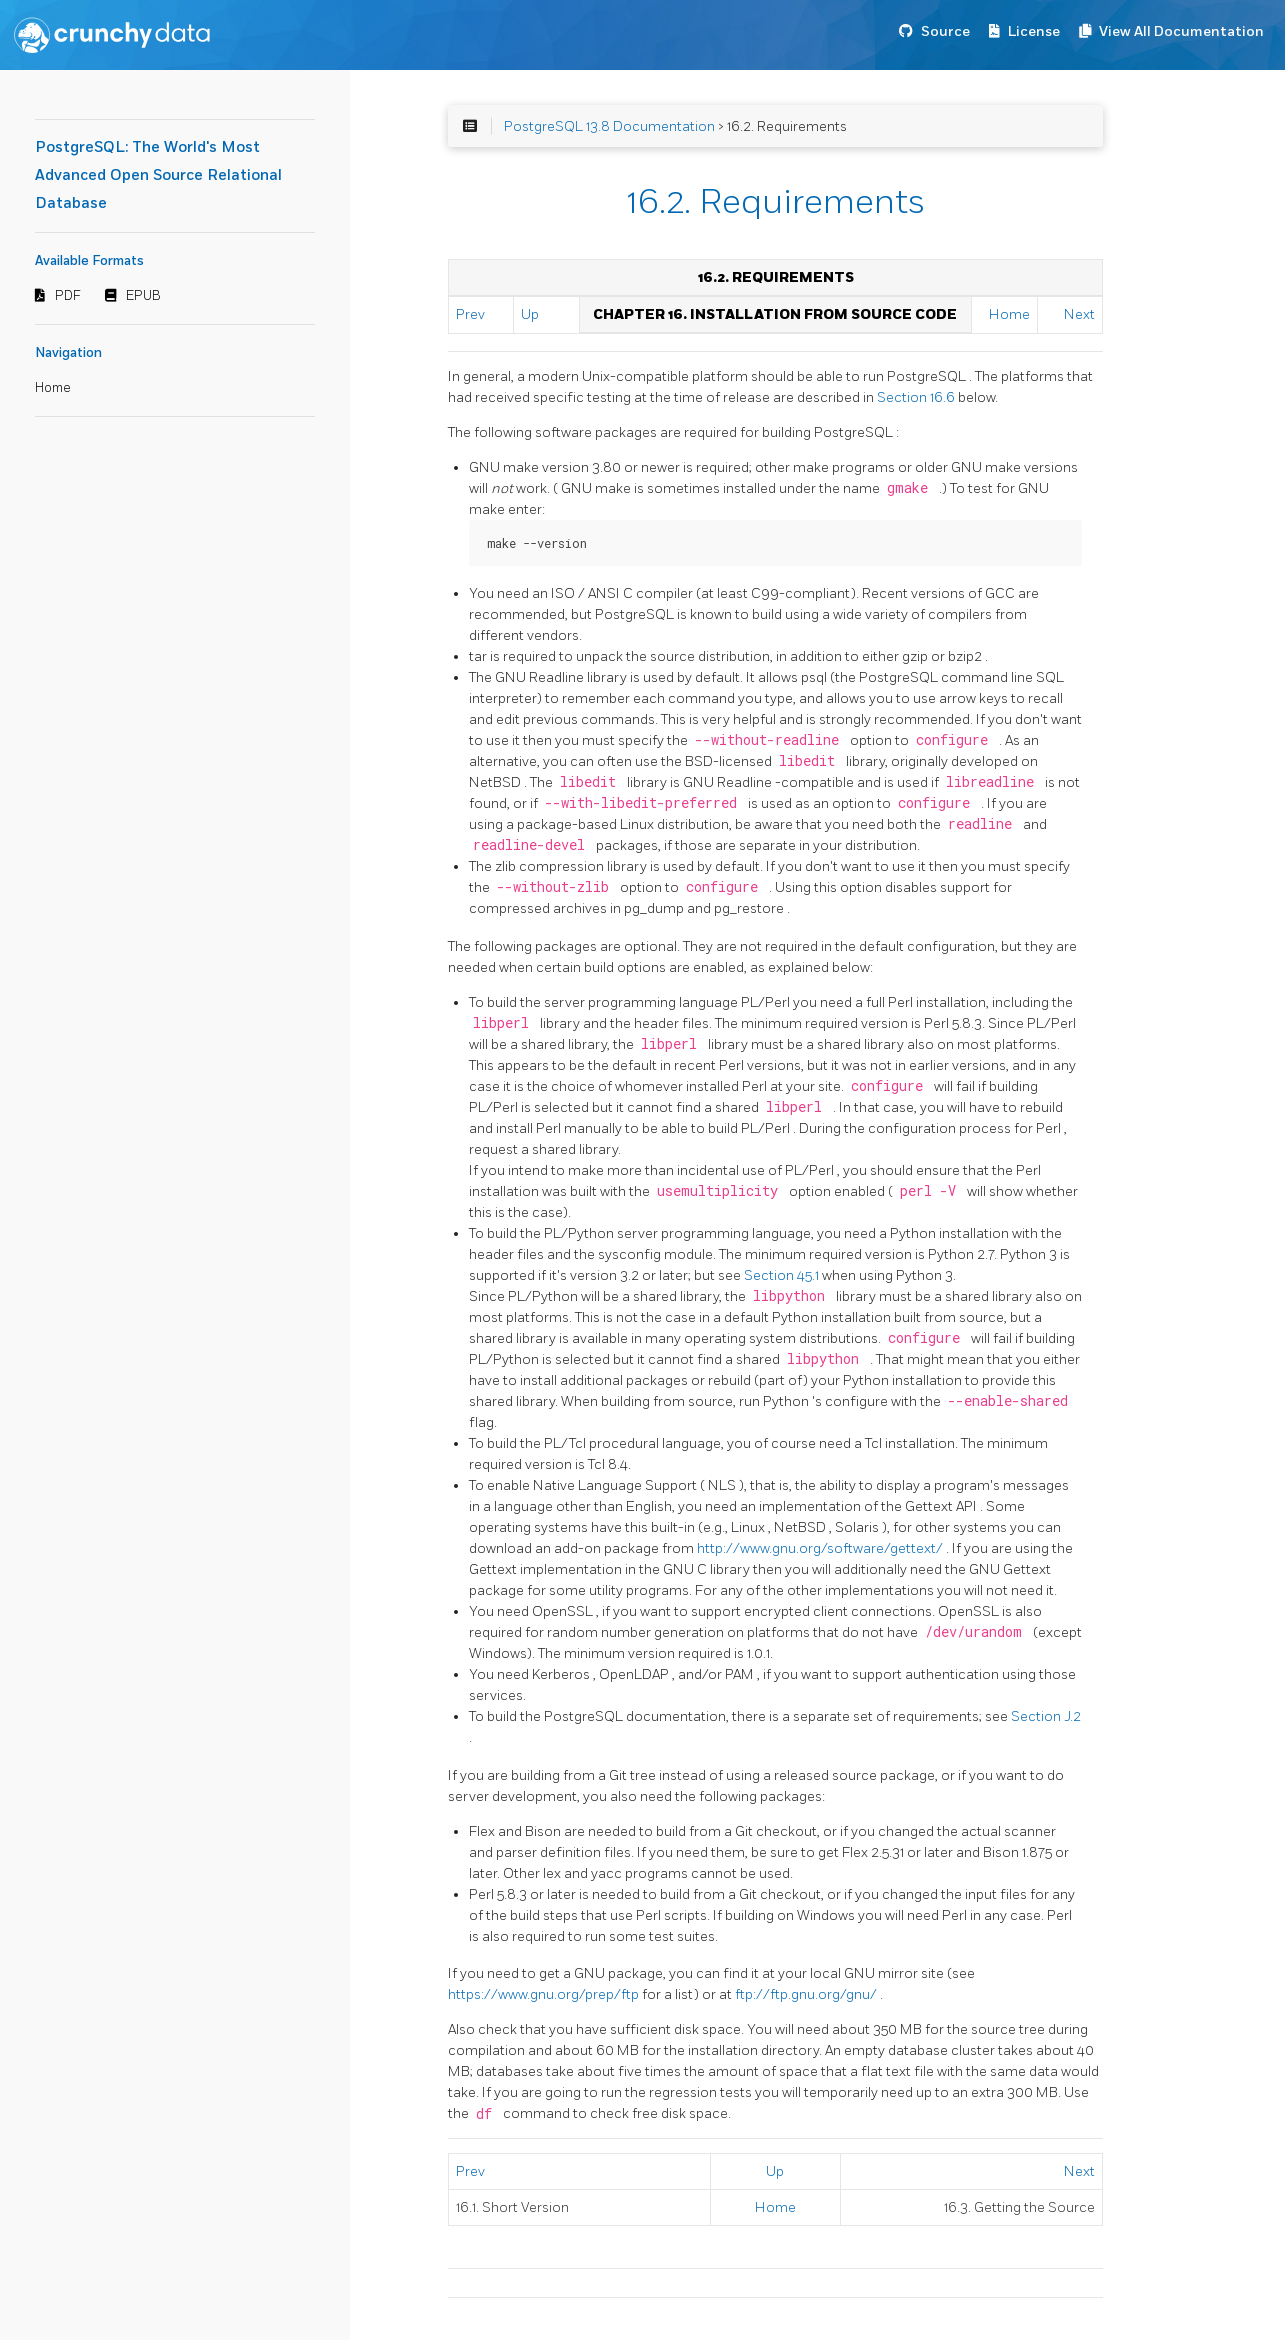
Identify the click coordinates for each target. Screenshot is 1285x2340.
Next (1079, 314)
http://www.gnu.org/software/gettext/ (821, 1548)
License (1034, 31)
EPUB (143, 296)
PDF (68, 296)
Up (530, 314)
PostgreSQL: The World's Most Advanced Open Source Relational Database (158, 175)
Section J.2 (1046, 1716)
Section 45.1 (783, 1275)
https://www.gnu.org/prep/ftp (545, 1994)
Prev (470, 314)
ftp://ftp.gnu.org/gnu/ (807, 1994)
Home (53, 388)
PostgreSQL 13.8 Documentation (609, 126)
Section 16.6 (917, 397)
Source (945, 31)
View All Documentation (1181, 31)
